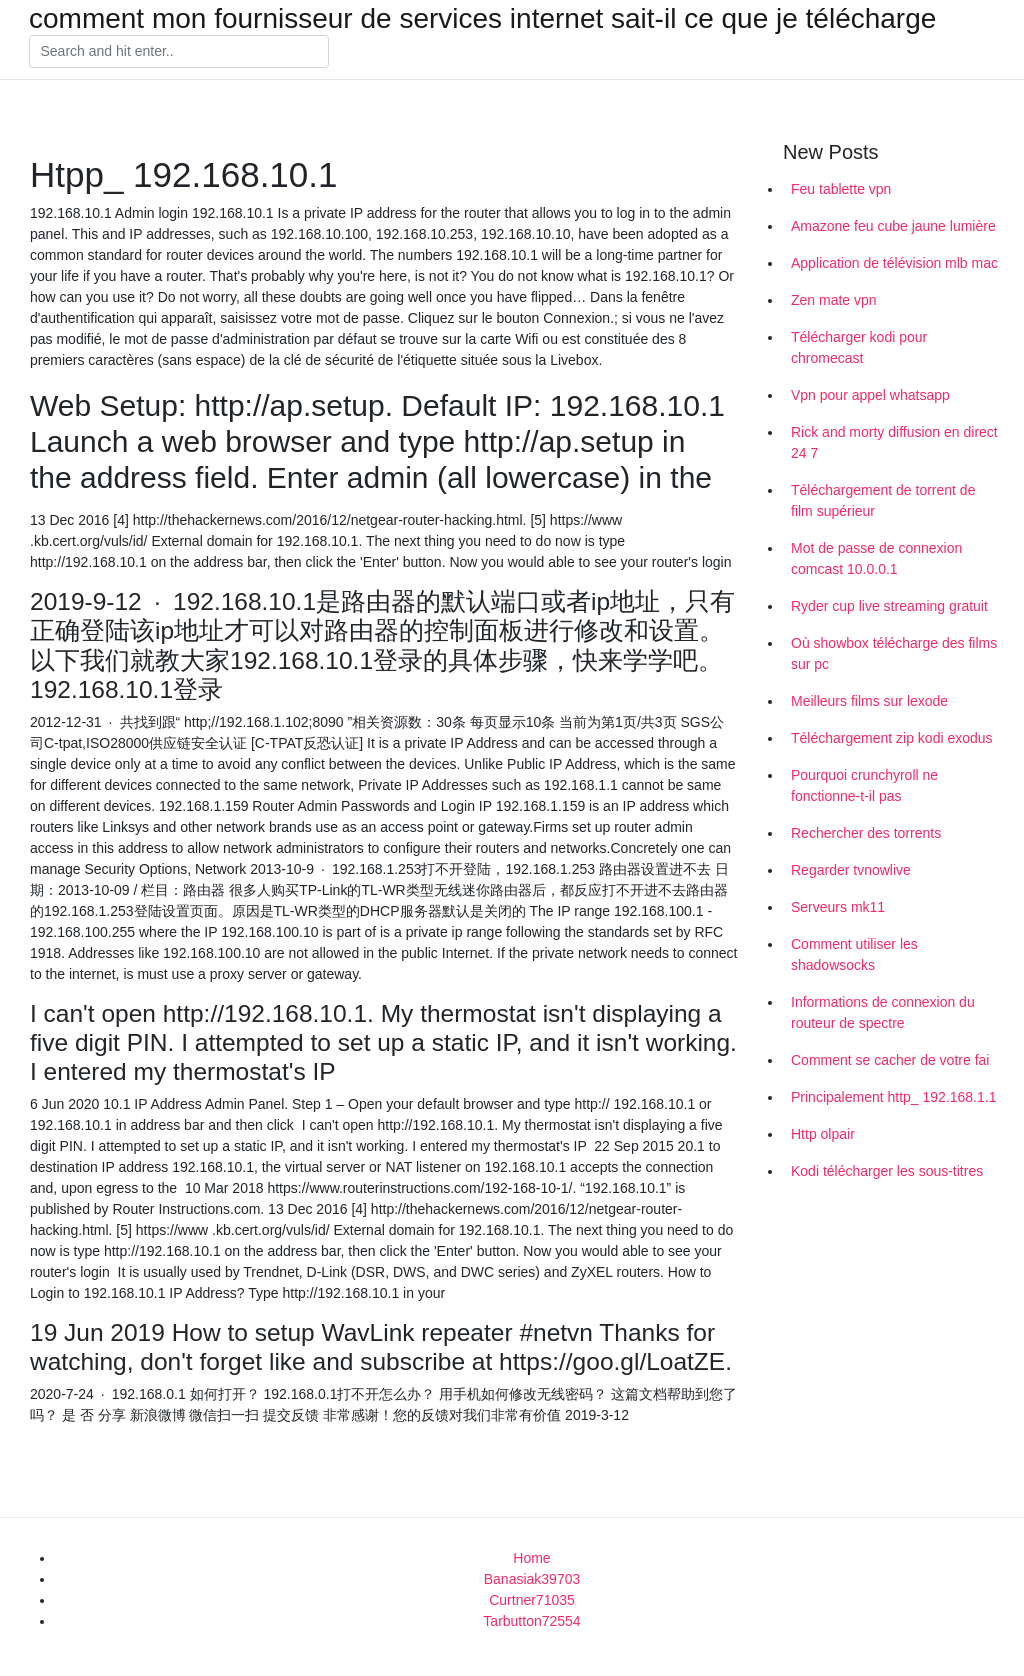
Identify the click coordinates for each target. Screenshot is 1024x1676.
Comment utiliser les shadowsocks (854, 954)
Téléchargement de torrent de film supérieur (883, 500)
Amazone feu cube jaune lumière (893, 226)
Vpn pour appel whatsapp (870, 395)
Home (531, 1558)
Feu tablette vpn (841, 189)
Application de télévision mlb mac (894, 263)
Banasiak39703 (532, 1579)
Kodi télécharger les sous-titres (887, 1171)
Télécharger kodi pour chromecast (859, 347)
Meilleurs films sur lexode (869, 701)
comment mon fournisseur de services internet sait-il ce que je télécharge (482, 19)
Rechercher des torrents (866, 833)
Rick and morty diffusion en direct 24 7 (894, 442)
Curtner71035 (532, 1600)
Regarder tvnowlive (851, 870)
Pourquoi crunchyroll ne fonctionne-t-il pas (864, 785)
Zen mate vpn (834, 300)
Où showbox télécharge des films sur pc (894, 653)
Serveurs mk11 (838, 907)
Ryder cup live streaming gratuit (889, 606)
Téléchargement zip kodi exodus (892, 738)
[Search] (179, 52)
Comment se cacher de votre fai (890, 1060)
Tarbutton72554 (531, 1621)
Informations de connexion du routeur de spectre (883, 1012)
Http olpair (823, 1134)
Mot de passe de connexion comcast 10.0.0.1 (876, 558)
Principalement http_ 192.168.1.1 (893, 1097)
